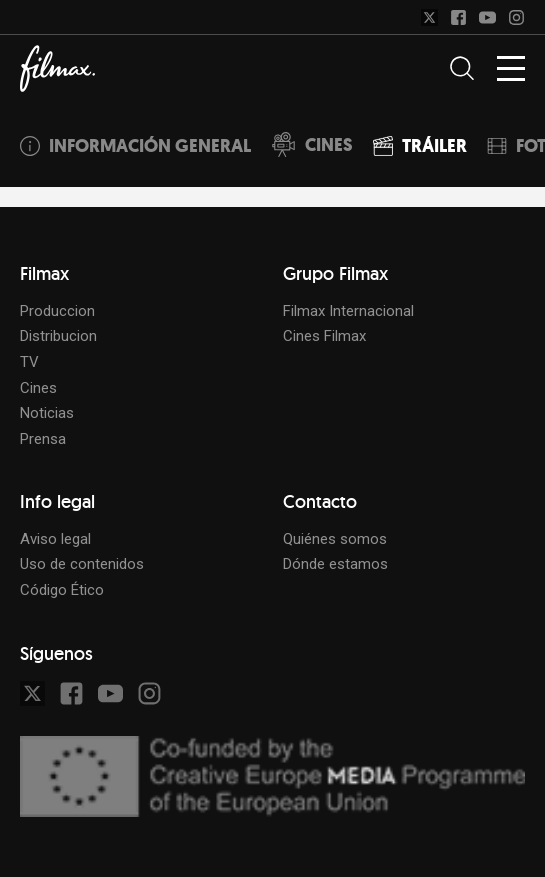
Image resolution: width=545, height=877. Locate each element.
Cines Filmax (324, 336)
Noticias (47, 413)
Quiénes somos (335, 539)
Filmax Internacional (348, 311)
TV (29, 362)
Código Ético (62, 590)
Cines (38, 388)
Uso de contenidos (82, 564)
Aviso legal (55, 539)
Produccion (57, 311)
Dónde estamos (335, 564)
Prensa (43, 439)
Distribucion (58, 336)
